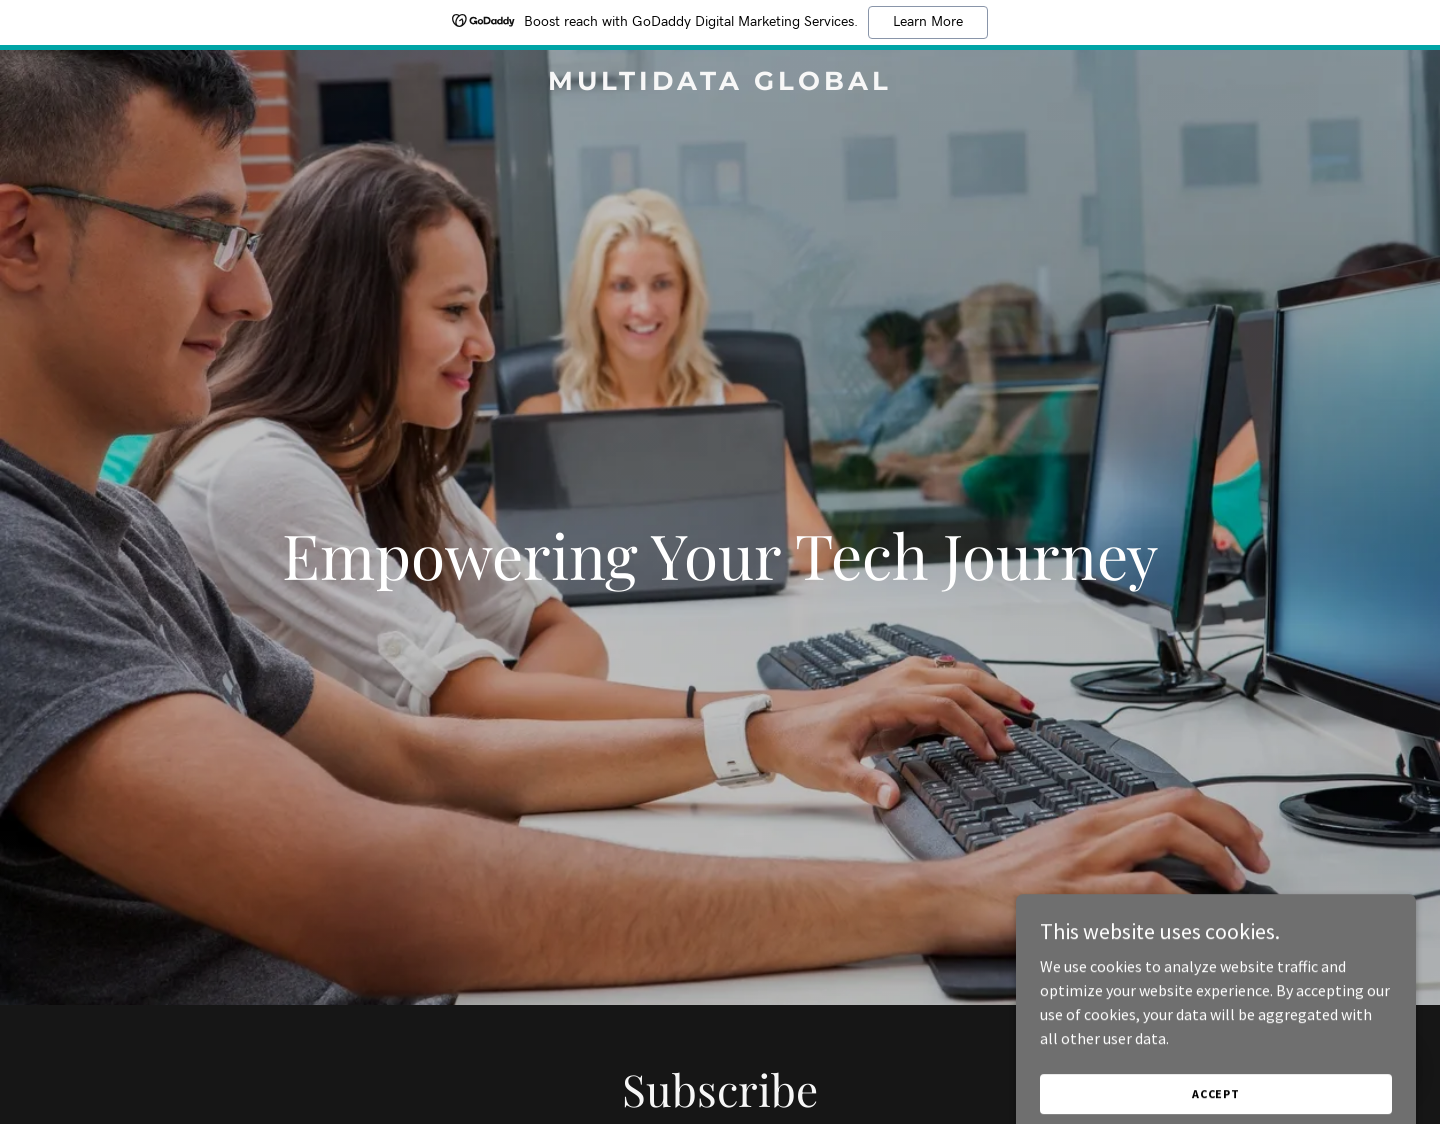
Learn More (928, 22)
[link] (720, 84)
